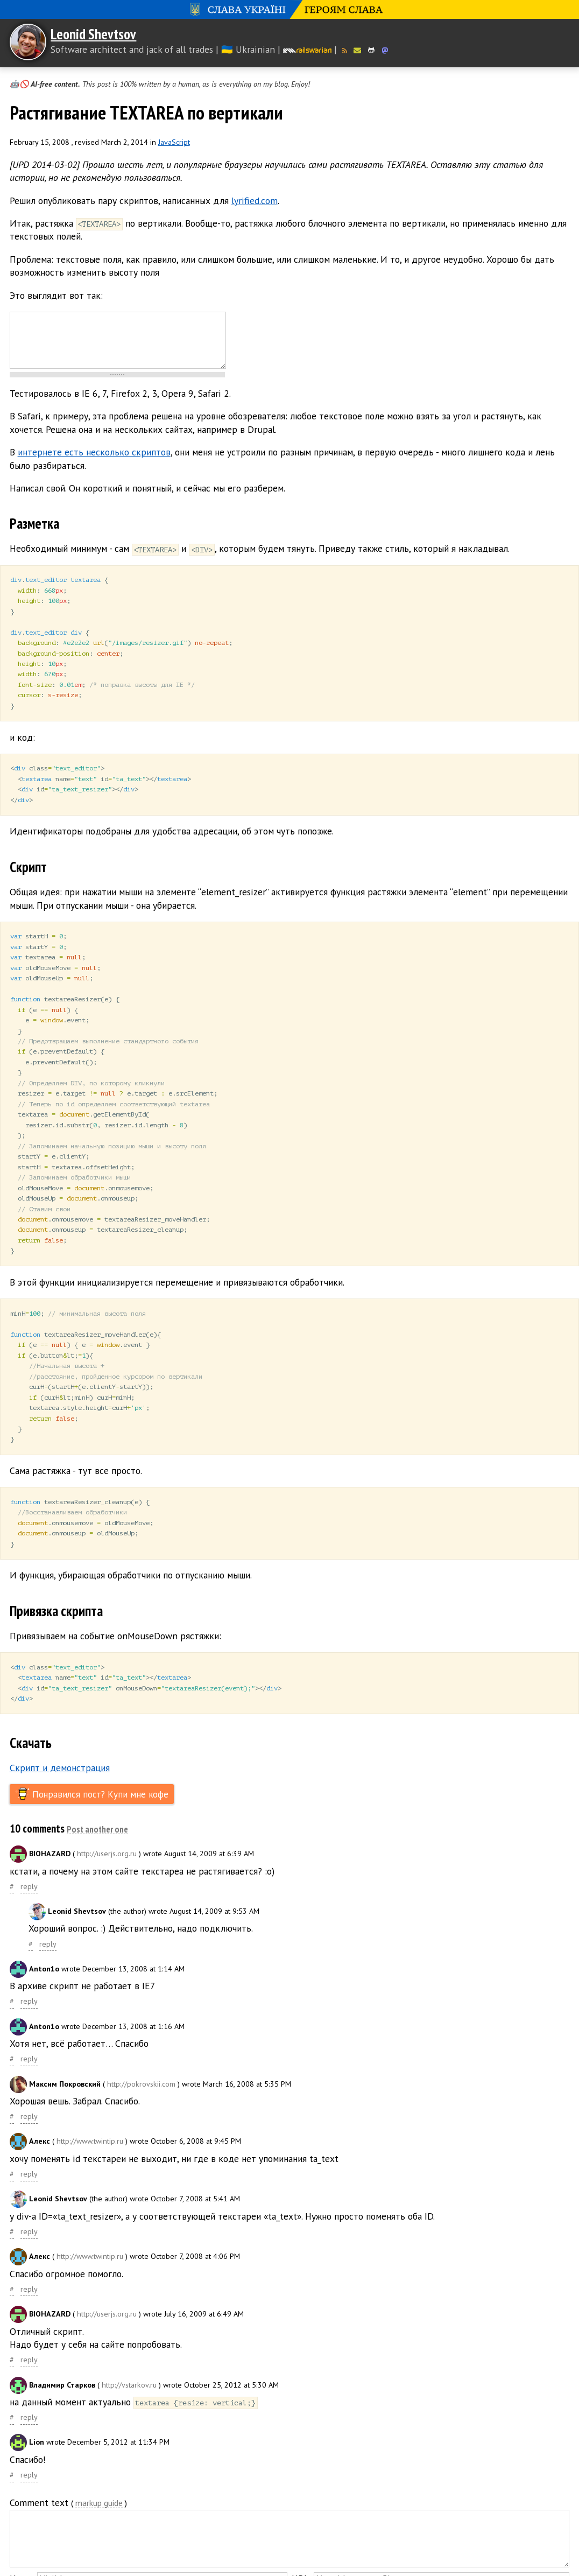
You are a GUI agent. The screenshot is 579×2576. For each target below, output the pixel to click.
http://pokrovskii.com (141, 2046)
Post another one (97, 1791)
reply (29, 1849)
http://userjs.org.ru (107, 1816)
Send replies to (123, 2559)
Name (21, 2541)
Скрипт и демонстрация (60, 1730)
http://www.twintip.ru (90, 2103)
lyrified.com (254, 200)
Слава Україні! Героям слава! (289, 9)
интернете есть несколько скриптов (94, 452)
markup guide (99, 2465)
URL (300, 2541)
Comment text (39, 2465)
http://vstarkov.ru (129, 2347)
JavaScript (174, 142)
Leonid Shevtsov (93, 34)
